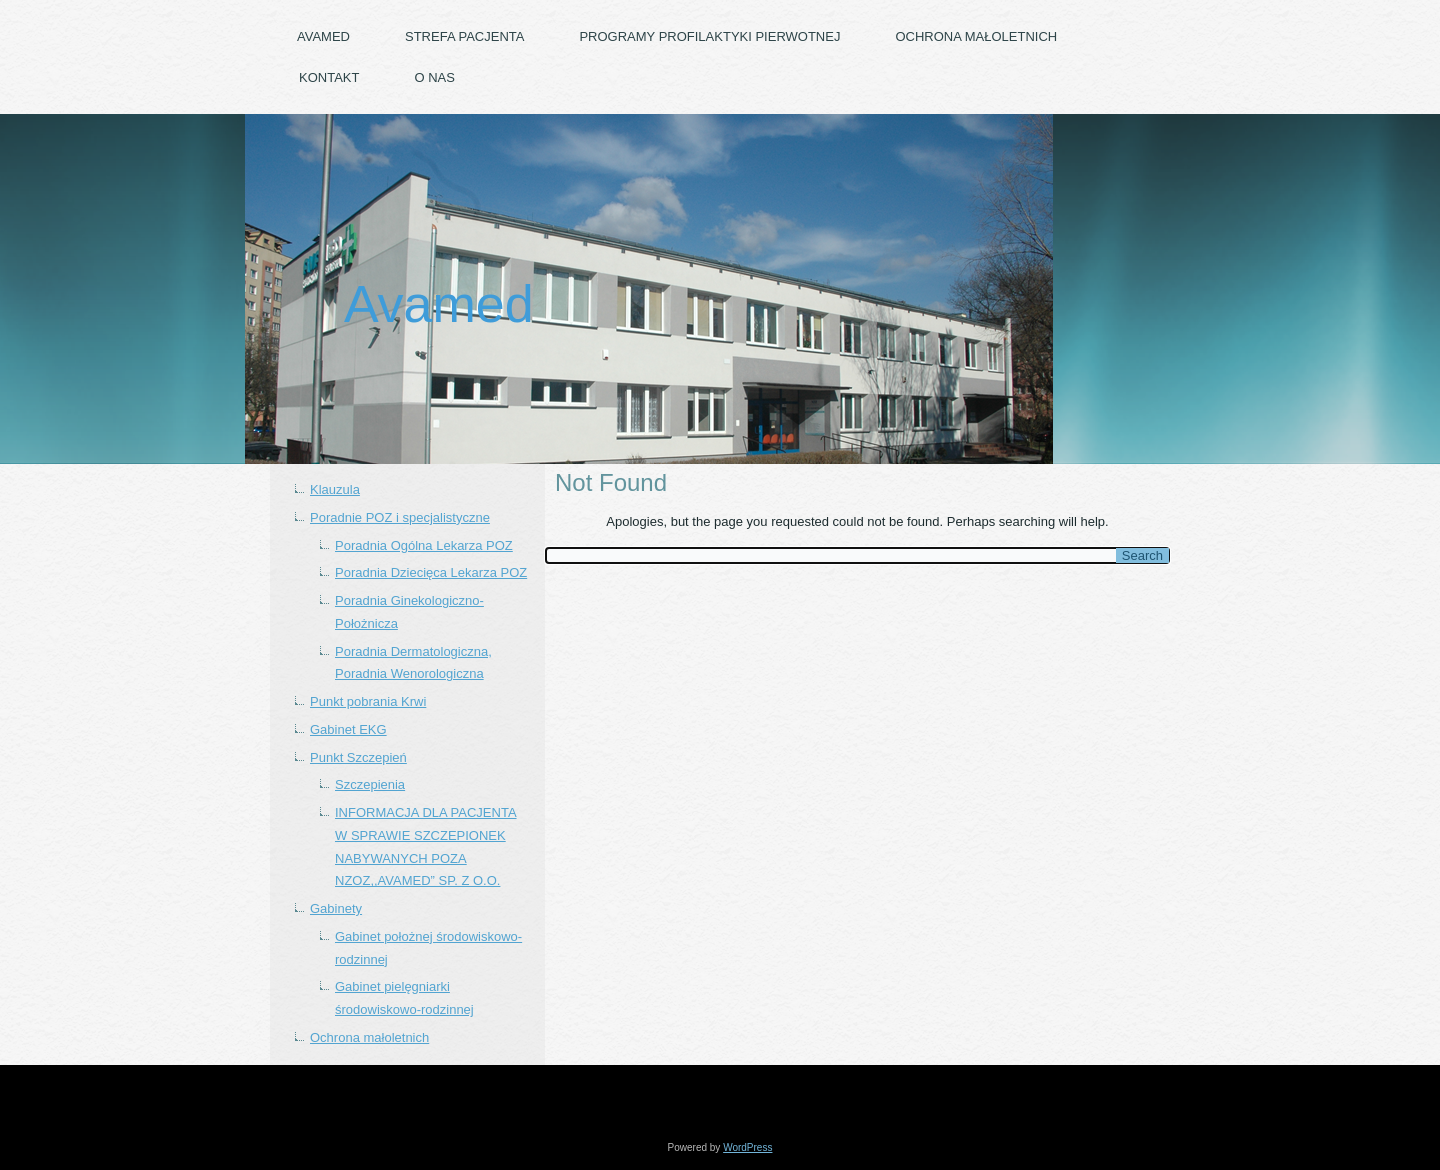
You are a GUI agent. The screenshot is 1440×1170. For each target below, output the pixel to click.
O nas (434, 77)
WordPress (747, 1147)
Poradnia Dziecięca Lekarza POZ (431, 572)
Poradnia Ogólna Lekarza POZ (424, 545)
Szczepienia (370, 784)
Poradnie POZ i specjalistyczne (400, 517)
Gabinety (336, 908)
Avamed (323, 36)
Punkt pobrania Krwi (368, 701)
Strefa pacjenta (464, 36)
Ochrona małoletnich (976, 36)
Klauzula (335, 489)
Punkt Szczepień (358, 757)
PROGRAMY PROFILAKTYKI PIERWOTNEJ (709, 36)
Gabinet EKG (348, 729)
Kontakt (329, 77)
